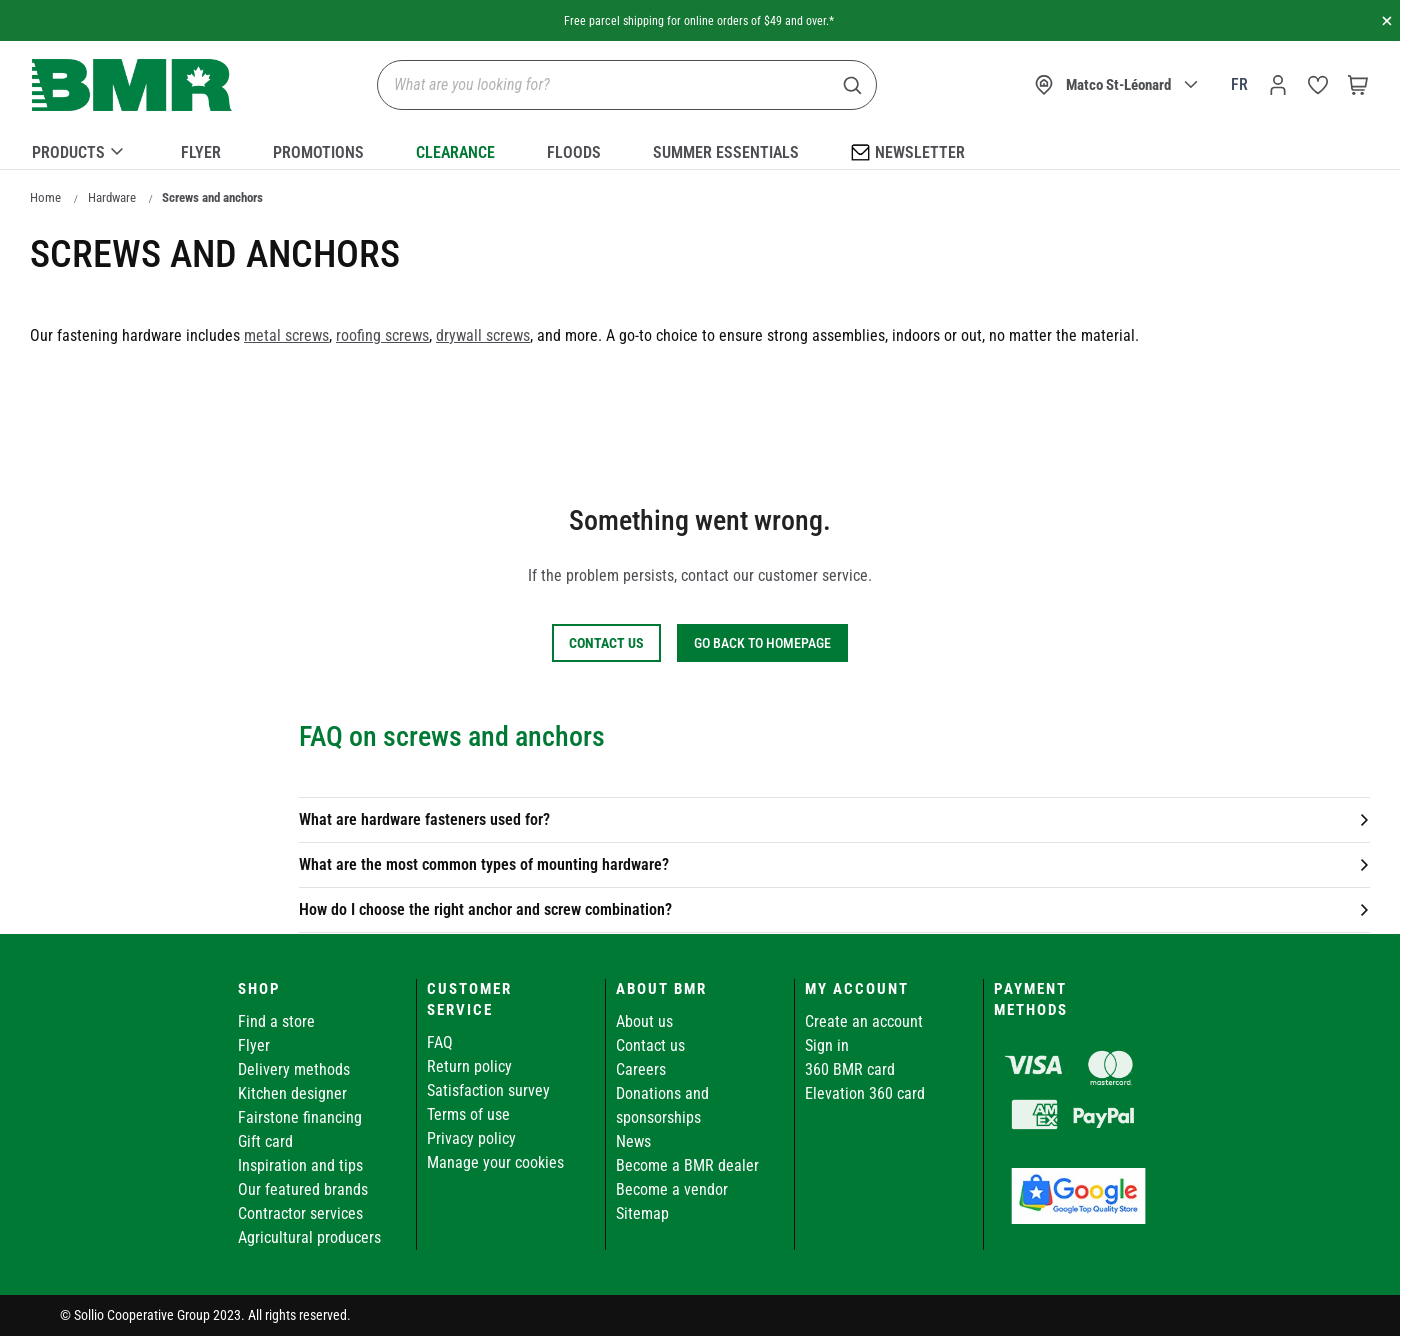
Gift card (265, 1141)
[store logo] (132, 85)
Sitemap (642, 1213)
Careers (641, 1069)
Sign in (827, 1045)
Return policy (469, 1066)
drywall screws (483, 335)
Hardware (112, 197)
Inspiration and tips (300, 1165)
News (633, 1141)
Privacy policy (471, 1138)
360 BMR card (850, 1069)
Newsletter (908, 151)
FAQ (440, 1042)
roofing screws (382, 335)
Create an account (864, 1021)
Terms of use (468, 1114)
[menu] (700, 149)
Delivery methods (294, 1069)
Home (45, 197)
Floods (574, 152)
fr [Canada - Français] (1239, 84)
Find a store (276, 1021)
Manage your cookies (495, 1162)
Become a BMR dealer (687, 1165)
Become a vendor (672, 1189)
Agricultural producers (309, 1237)
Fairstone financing (300, 1117)
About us (644, 1021)
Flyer (201, 152)
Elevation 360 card (865, 1093)
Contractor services (300, 1213)
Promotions (318, 152)
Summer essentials (726, 152)
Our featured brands (303, 1189)
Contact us (650, 1045)
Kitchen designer (292, 1093)
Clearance (455, 152)
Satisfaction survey (488, 1090)
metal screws (286, 335)
